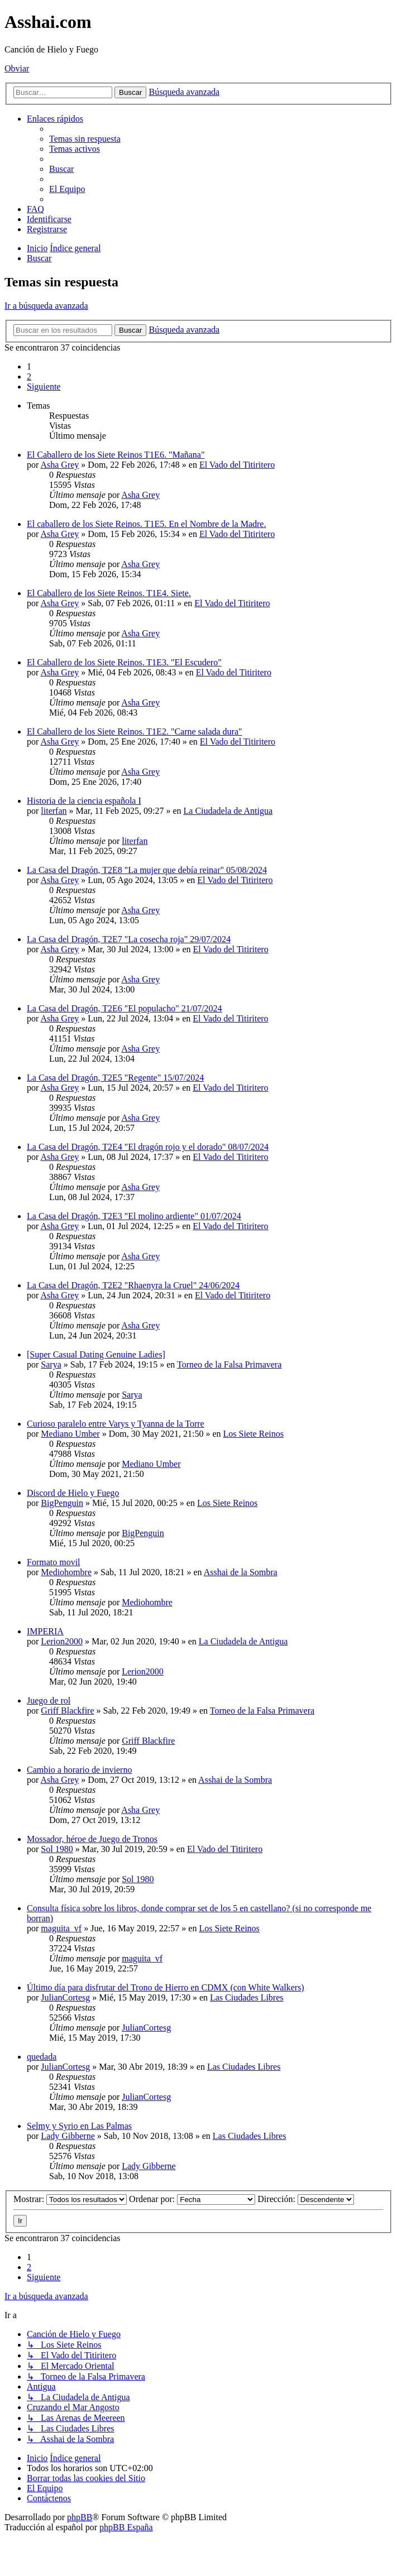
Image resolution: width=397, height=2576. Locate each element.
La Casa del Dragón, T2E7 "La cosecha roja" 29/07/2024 (129, 939)
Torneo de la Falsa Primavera (229, 1364)
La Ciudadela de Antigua (228, 811)
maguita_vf (61, 1928)
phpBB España (126, 2527)
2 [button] (29, 376)
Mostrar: (70, 2199)
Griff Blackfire (67, 1710)
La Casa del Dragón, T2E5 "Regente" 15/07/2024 (115, 1077)
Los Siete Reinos (253, 1433)
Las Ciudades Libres (247, 1997)
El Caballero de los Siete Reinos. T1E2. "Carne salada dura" (134, 731)
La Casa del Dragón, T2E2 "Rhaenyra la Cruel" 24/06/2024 (133, 1285)
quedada (41, 2056)
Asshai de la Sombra (241, 1572)
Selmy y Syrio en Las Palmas (79, 2126)
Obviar (16, 68)
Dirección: (305, 2199)
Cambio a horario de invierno (79, 1769)
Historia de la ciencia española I (84, 800)
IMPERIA (45, 1631)
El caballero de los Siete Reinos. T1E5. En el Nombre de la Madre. (146, 524)
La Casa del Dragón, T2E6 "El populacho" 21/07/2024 (124, 1008)
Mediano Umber (70, 1433)
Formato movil (53, 1562)
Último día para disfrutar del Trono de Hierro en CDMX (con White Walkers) (165, 1987)
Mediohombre (66, 1572)
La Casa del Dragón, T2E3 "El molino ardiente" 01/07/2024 (134, 1216)
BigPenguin (62, 1503)
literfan (53, 811)
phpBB (79, 2517)
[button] (43, 386)
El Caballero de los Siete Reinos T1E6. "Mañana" (115, 454)
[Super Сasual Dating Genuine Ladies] (96, 1354)
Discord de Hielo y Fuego (73, 1493)
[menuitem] (85, 138)
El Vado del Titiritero (237, 464)
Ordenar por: (192, 2199)
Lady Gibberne (67, 2136)
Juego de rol (48, 1700)
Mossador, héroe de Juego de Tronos (92, 1839)
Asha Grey (59, 464)
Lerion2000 (62, 1641)
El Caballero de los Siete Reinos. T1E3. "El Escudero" (124, 662)
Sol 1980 (57, 1849)
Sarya (51, 1364)
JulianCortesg (65, 1997)
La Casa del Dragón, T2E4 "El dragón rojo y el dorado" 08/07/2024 (148, 1147)
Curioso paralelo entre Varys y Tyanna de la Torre (115, 1423)
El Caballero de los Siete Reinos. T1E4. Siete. (109, 593)
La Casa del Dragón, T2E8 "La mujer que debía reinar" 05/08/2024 (147, 870)
